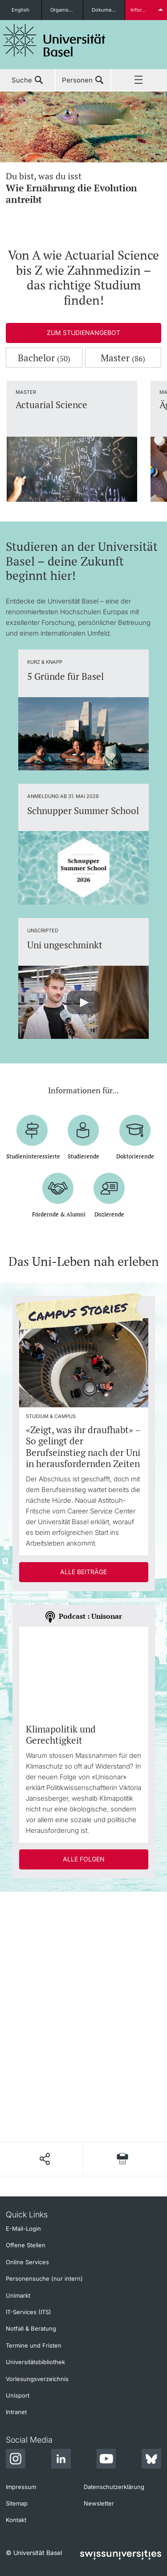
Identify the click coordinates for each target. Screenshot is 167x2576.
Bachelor (44, 357)
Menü (139, 80)
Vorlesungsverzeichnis (37, 2378)
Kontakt (16, 2519)
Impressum (21, 2486)
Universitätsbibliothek (35, 2361)
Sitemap (17, 2503)
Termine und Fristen (33, 2345)
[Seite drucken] (122, 2158)
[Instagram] (15, 2460)
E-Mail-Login (23, 2228)
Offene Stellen (25, 2245)
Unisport (17, 2395)
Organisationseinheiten (66, 10)
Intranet (16, 2411)
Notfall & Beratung (31, 2328)
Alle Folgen (84, 1859)
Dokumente (105, 10)
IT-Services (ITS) (28, 2312)
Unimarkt (18, 2295)
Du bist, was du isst (83, 187)
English (20, 10)
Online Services (27, 2262)
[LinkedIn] (61, 2460)
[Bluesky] (151, 2460)
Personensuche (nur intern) (44, 2278)
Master (123, 357)
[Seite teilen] (44, 2159)
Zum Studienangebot (83, 332)
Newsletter (99, 2503)
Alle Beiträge (83, 1571)
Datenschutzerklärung (114, 2486)
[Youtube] (106, 2460)
